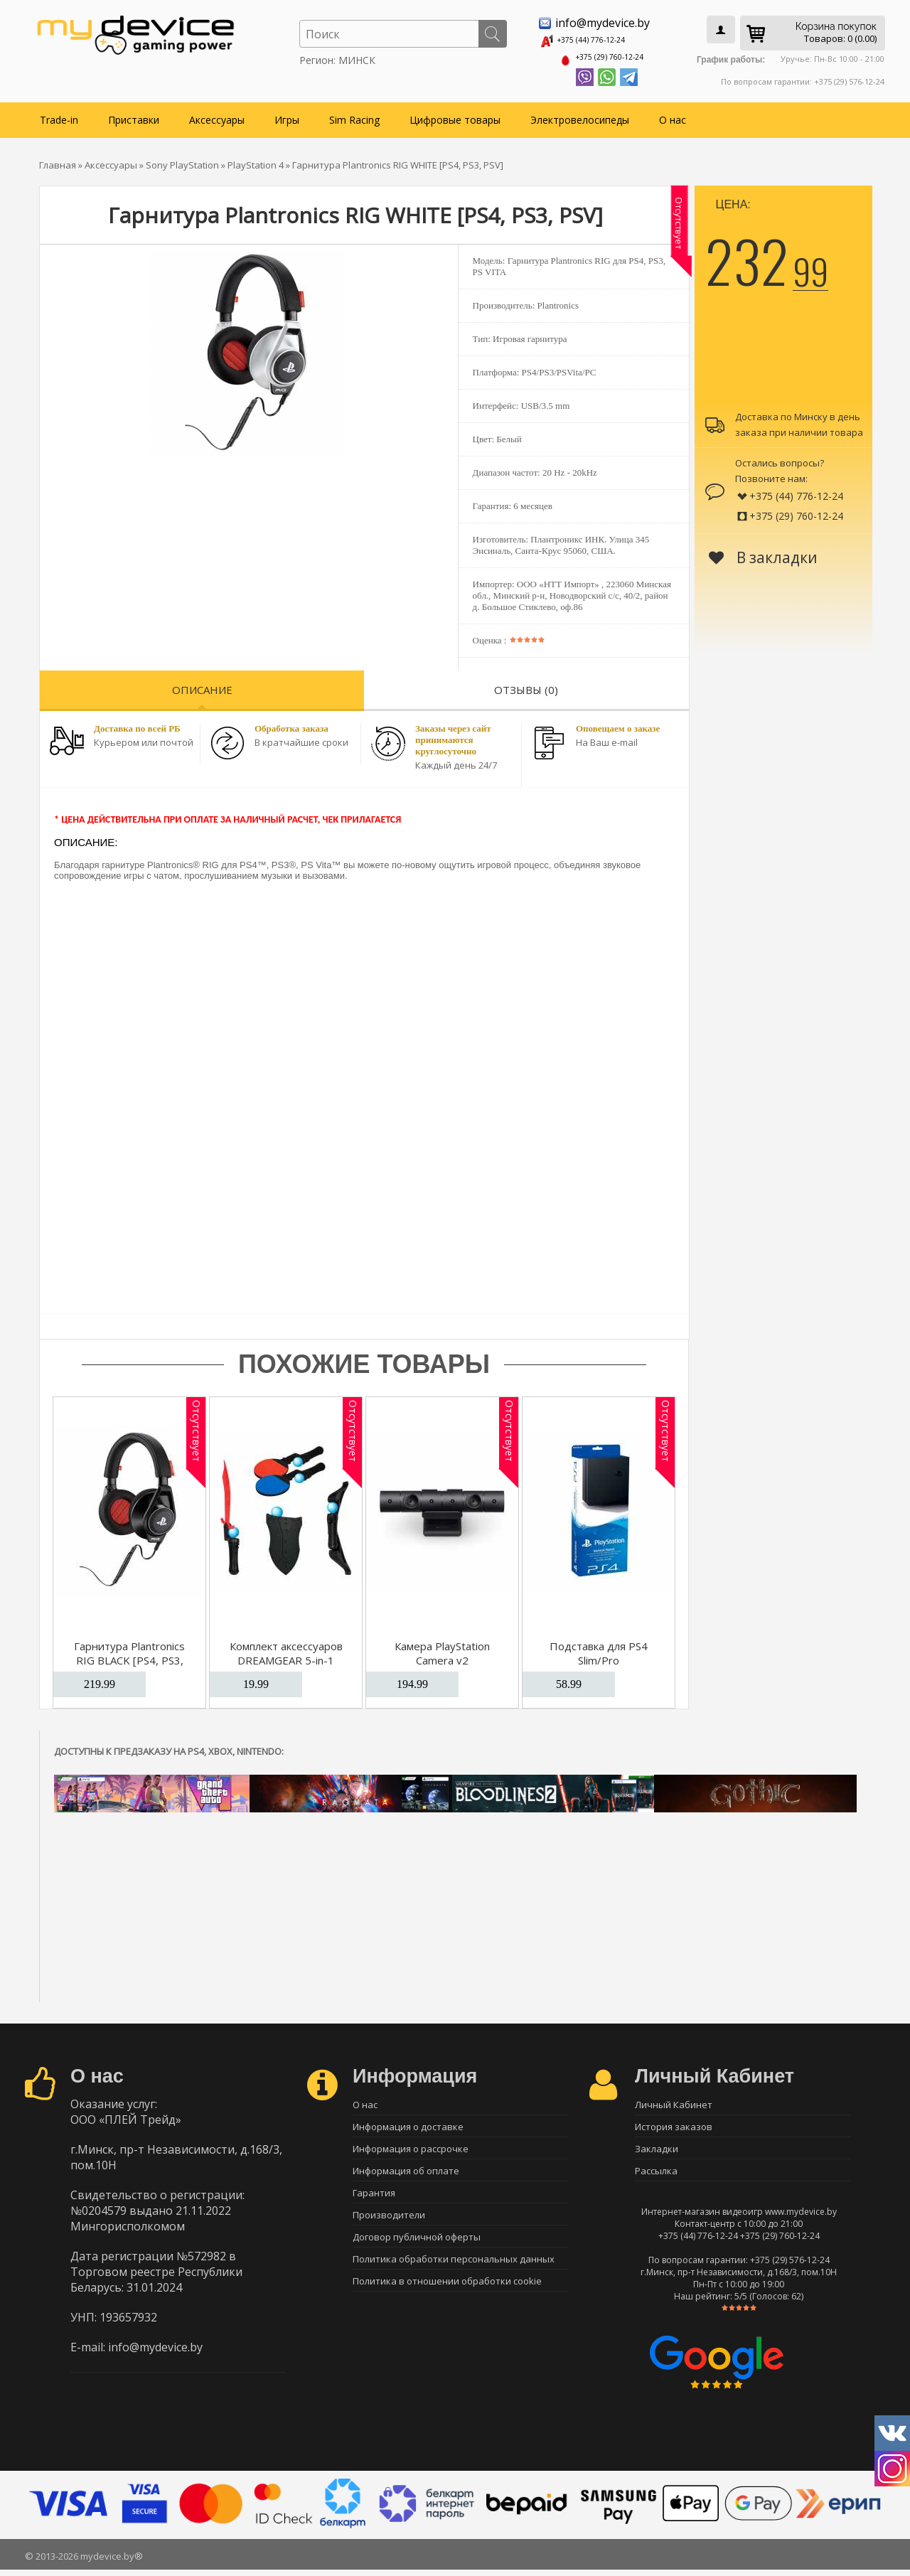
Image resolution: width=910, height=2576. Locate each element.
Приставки (133, 115)
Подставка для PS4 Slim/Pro (599, 1648)
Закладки (656, 2150)
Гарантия (374, 2199)
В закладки (763, 552)
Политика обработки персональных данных (454, 2274)
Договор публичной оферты (417, 2249)
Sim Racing (354, 115)
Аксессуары (217, 115)
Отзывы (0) (526, 685)
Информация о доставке (408, 2125)
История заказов (673, 2125)
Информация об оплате (406, 2175)
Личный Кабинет (673, 2100)
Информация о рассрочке (411, 2150)
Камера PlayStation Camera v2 (442, 1648)
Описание (202, 685)
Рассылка (656, 2175)
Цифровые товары (455, 115)
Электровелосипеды (579, 115)
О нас (672, 115)
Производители (389, 2224)
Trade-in (59, 115)
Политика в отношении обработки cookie (447, 2299)
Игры (286, 115)
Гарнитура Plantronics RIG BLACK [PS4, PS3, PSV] (129, 1655)
